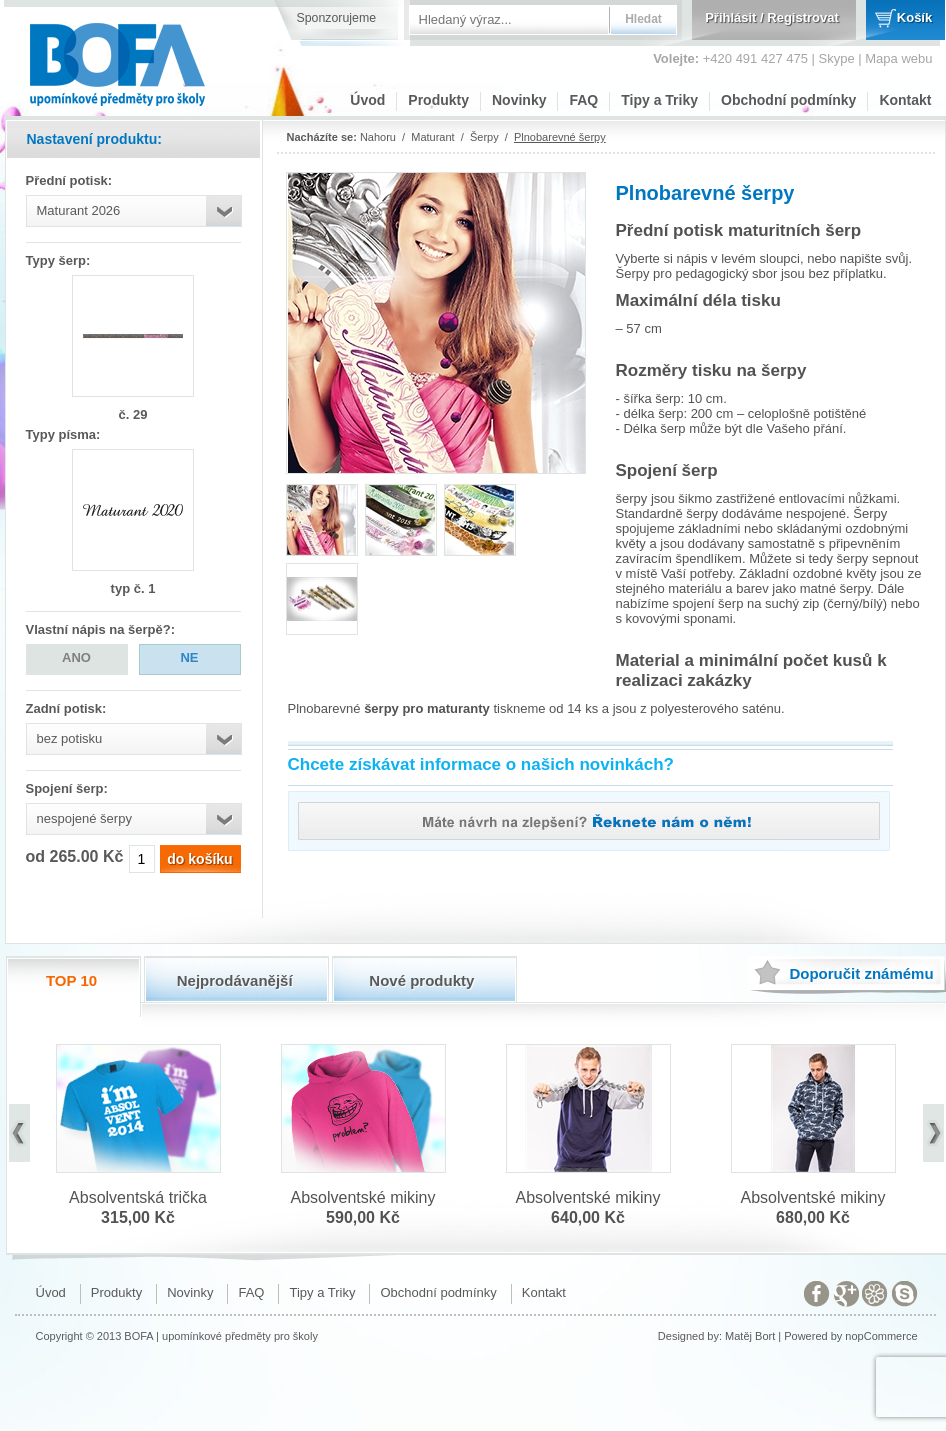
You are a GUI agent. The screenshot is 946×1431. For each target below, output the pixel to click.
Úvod (367, 100)
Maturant (432, 137)
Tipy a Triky (659, 100)
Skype (837, 58)
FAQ (583, 100)
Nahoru (378, 137)
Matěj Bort (750, 1336)
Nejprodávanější (235, 980)
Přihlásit (730, 17)
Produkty (438, 100)
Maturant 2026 (79, 210)
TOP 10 (71, 980)
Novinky (519, 100)
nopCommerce (881, 1336)
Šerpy (484, 137)
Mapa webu (898, 58)
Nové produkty (421, 980)
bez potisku (70, 738)
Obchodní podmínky (788, 100)
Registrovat (803, 17)
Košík (914, 17)
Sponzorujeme (337, 18)
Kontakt (905, 100)
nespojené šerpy (84, 818)
